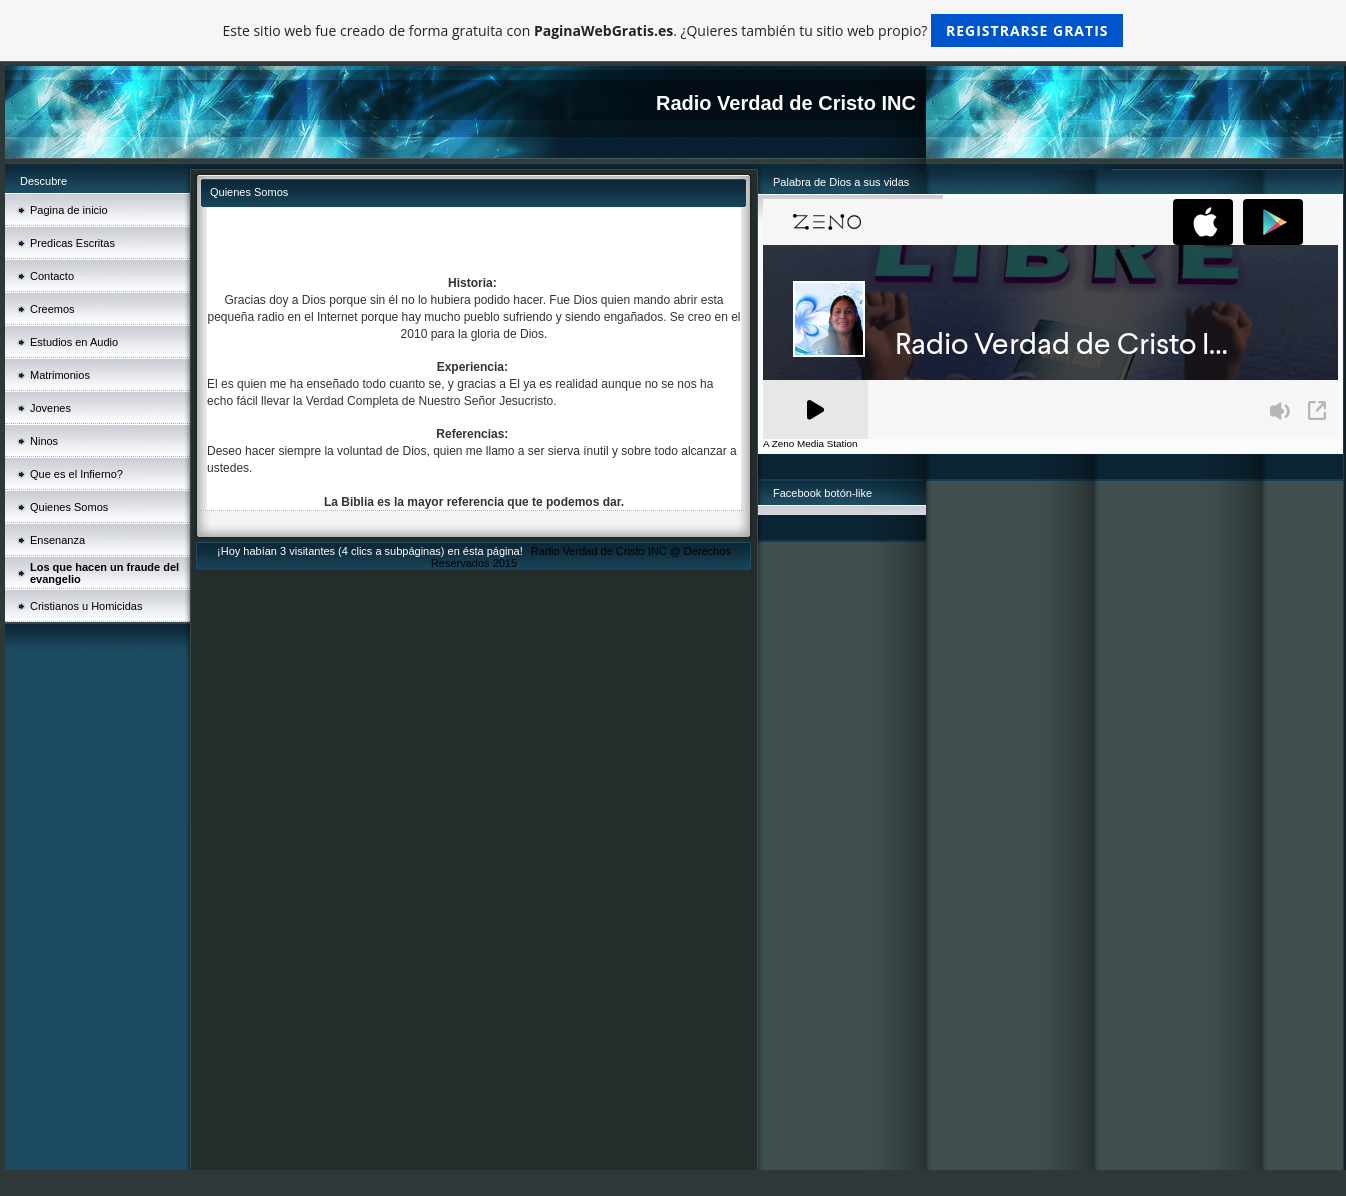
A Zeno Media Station (810, 444)
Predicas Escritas (72, 243)
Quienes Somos (69, 507)
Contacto (52, 276)
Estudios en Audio (74, 342)
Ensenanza (57, 540)
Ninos (44, 441)
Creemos (52, 309)
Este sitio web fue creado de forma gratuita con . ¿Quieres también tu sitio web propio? (673, 30)
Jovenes (50, 408)
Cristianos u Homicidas (86, 606)
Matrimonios (60, 375)
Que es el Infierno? (76, 474)
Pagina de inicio (69, 210)
